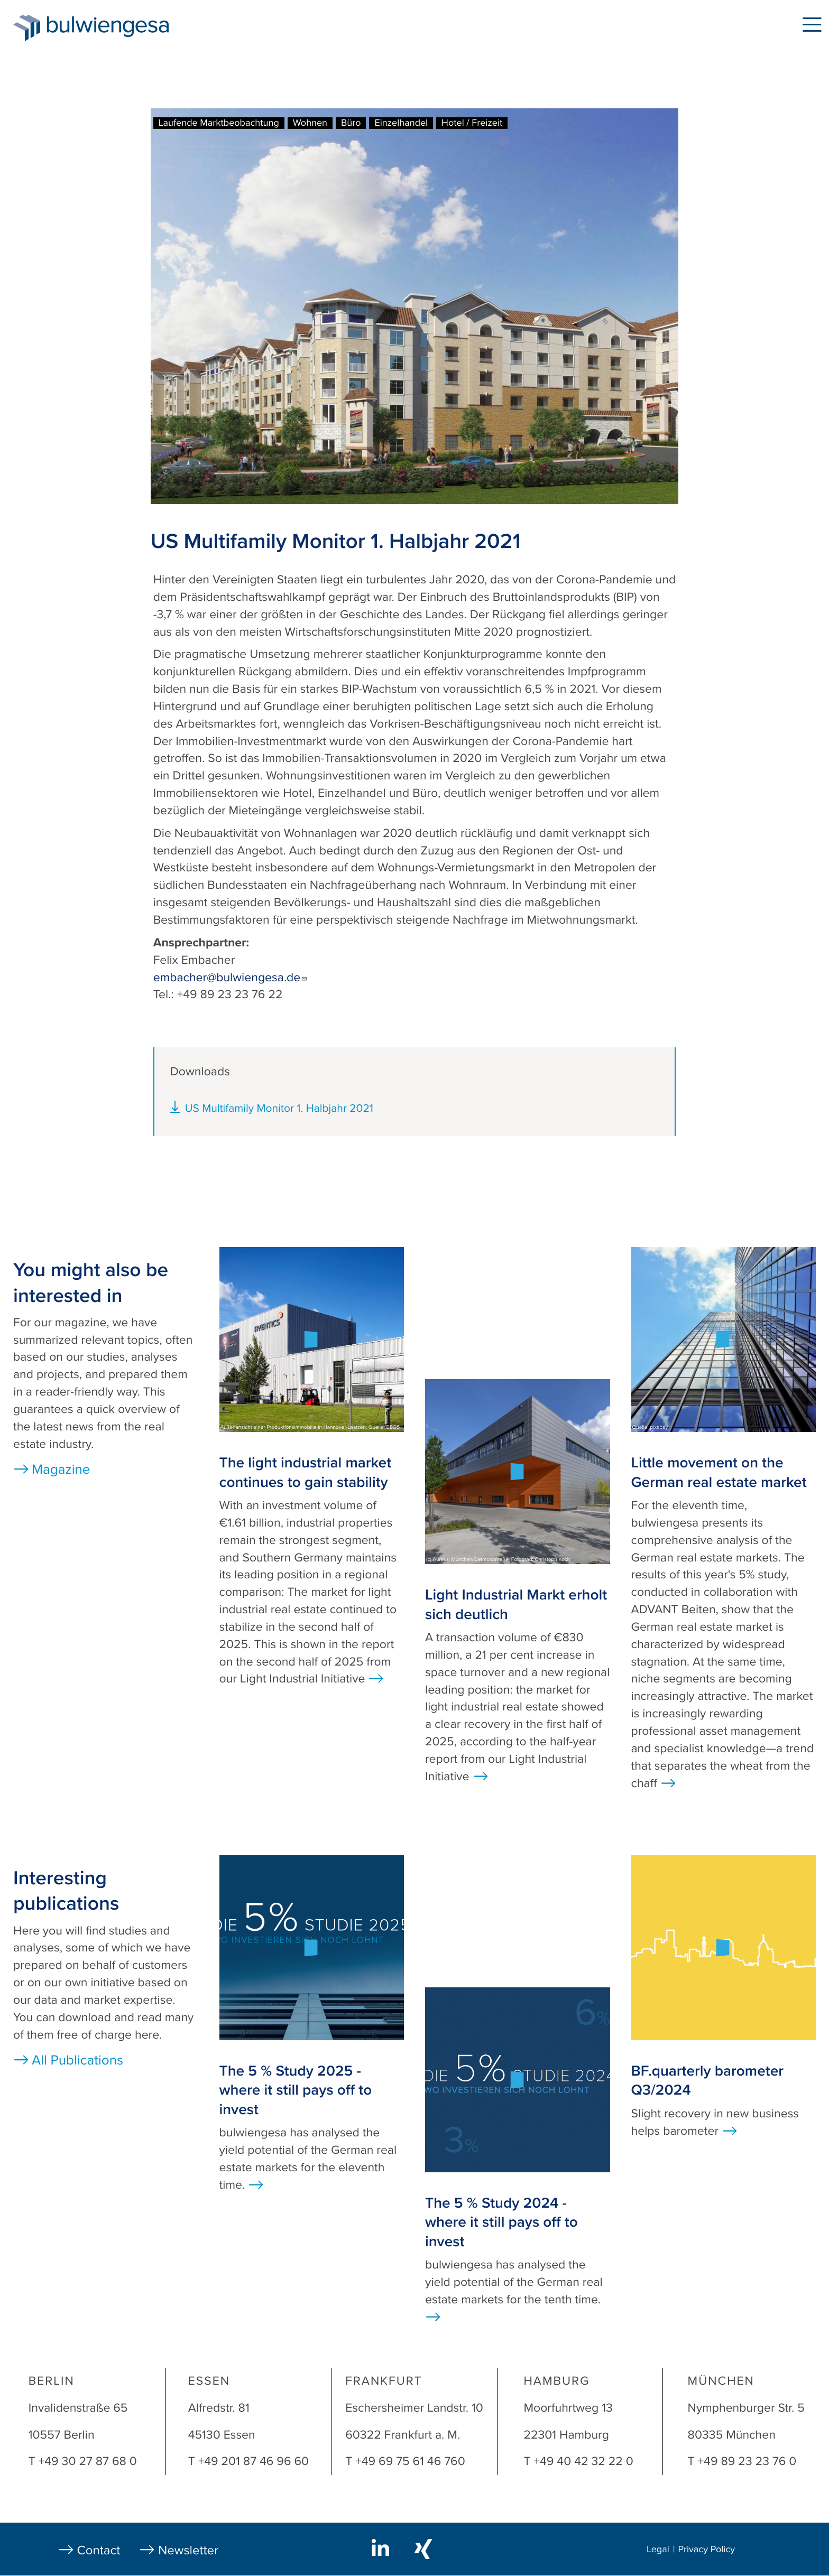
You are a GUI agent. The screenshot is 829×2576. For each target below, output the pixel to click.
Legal (658, 2549)
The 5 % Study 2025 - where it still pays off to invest (295, 2090)
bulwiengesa (123, 27)
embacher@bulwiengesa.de (230, 977)
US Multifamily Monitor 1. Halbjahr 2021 (279, 1108)
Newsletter (188, 2550)
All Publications (77, 2060)
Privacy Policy (706, 2549)
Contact (99, 2550)
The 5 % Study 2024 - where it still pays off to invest (501, 2222)
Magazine (61, 1470)
